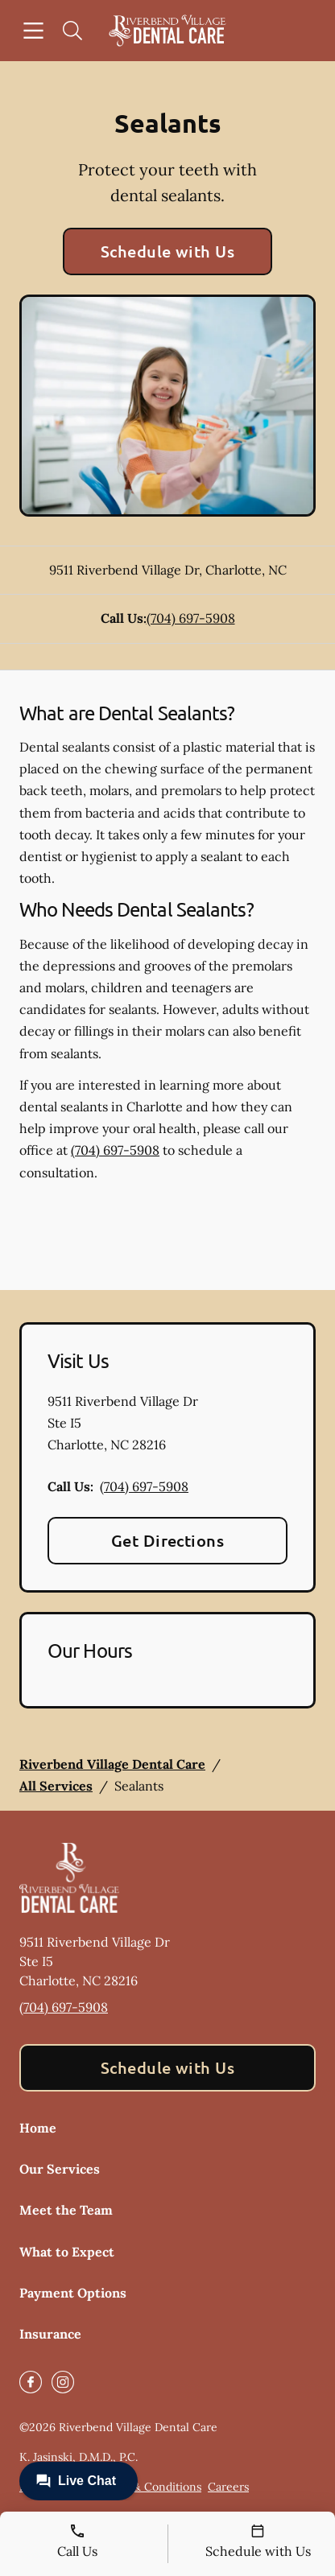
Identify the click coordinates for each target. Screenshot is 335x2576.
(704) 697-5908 (191, 618)
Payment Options (72, 2293)
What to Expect (66, 2252)
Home (37, 2128)
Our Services (59, 2169)
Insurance (50, 2334)
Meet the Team (66, 2210)
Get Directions (168, 1540)
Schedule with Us (168, 251)
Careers (228, 2486)
